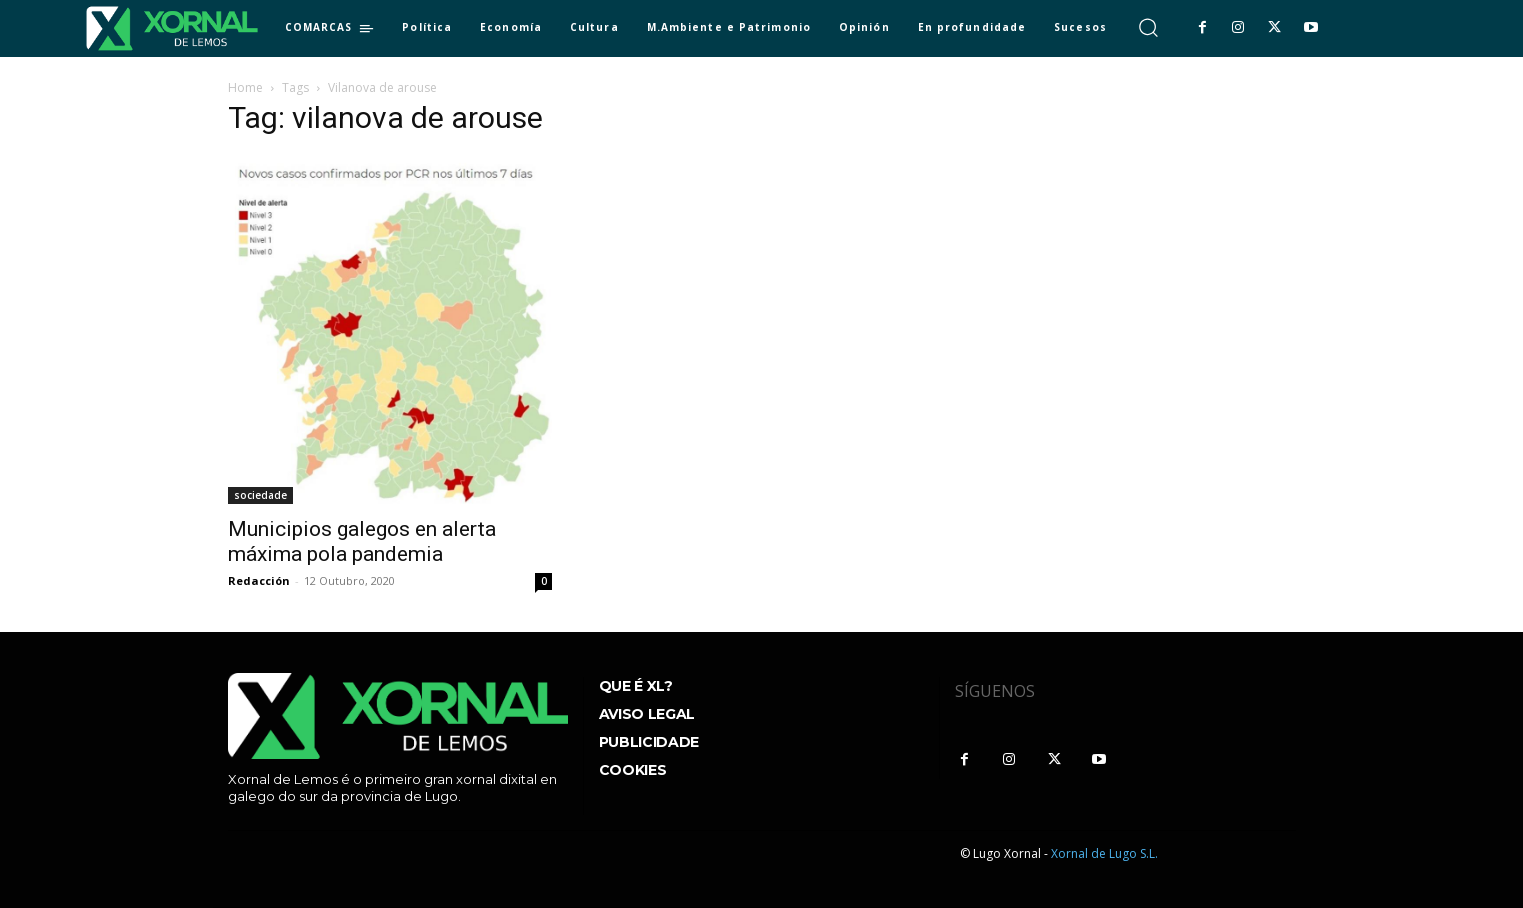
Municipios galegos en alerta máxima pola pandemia (362, 541)
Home (245, 87)
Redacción (259, 580)
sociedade (260, 495)
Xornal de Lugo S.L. (1104, 853)
